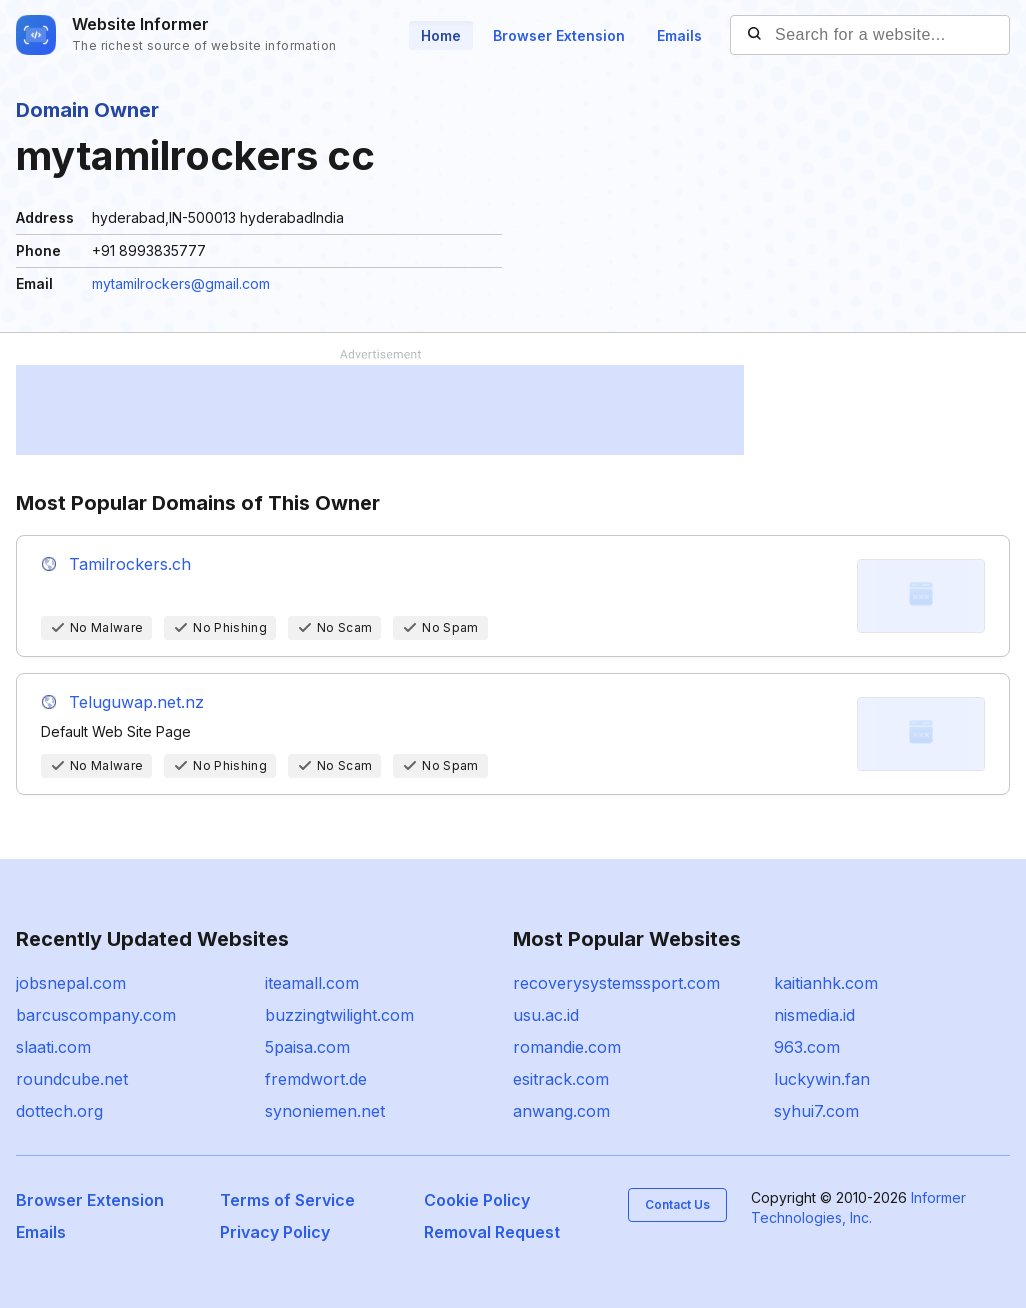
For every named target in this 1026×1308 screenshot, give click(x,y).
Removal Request (492, 1232)
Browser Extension (559, 35)
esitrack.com (561, 1079)
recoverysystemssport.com (616, 983)
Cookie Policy (477, 1200)
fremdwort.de (316, 1079)
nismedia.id (814, 1015)
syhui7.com (816, 1111)
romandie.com (567, 1047)
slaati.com (53, 1047)
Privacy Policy (275, 1232)
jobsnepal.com (71, 983)
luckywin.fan (822, 1079)
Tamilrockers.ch (130, 564)
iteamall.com (312, 983)
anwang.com (561, 1111)
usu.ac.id (546, 1015)
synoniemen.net (325, 1111)
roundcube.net (72, 1079)
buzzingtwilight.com (339, 1015)
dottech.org (59, 1111)
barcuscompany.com (96, 1015)
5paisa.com (307, 1047)
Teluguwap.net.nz (136, 702)
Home (441, 35)
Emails (679, 35)
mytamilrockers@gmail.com (181, 283)
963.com (807, 1047)
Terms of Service (287, 1200)
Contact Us (677, 1204)
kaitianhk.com (826, 983)
